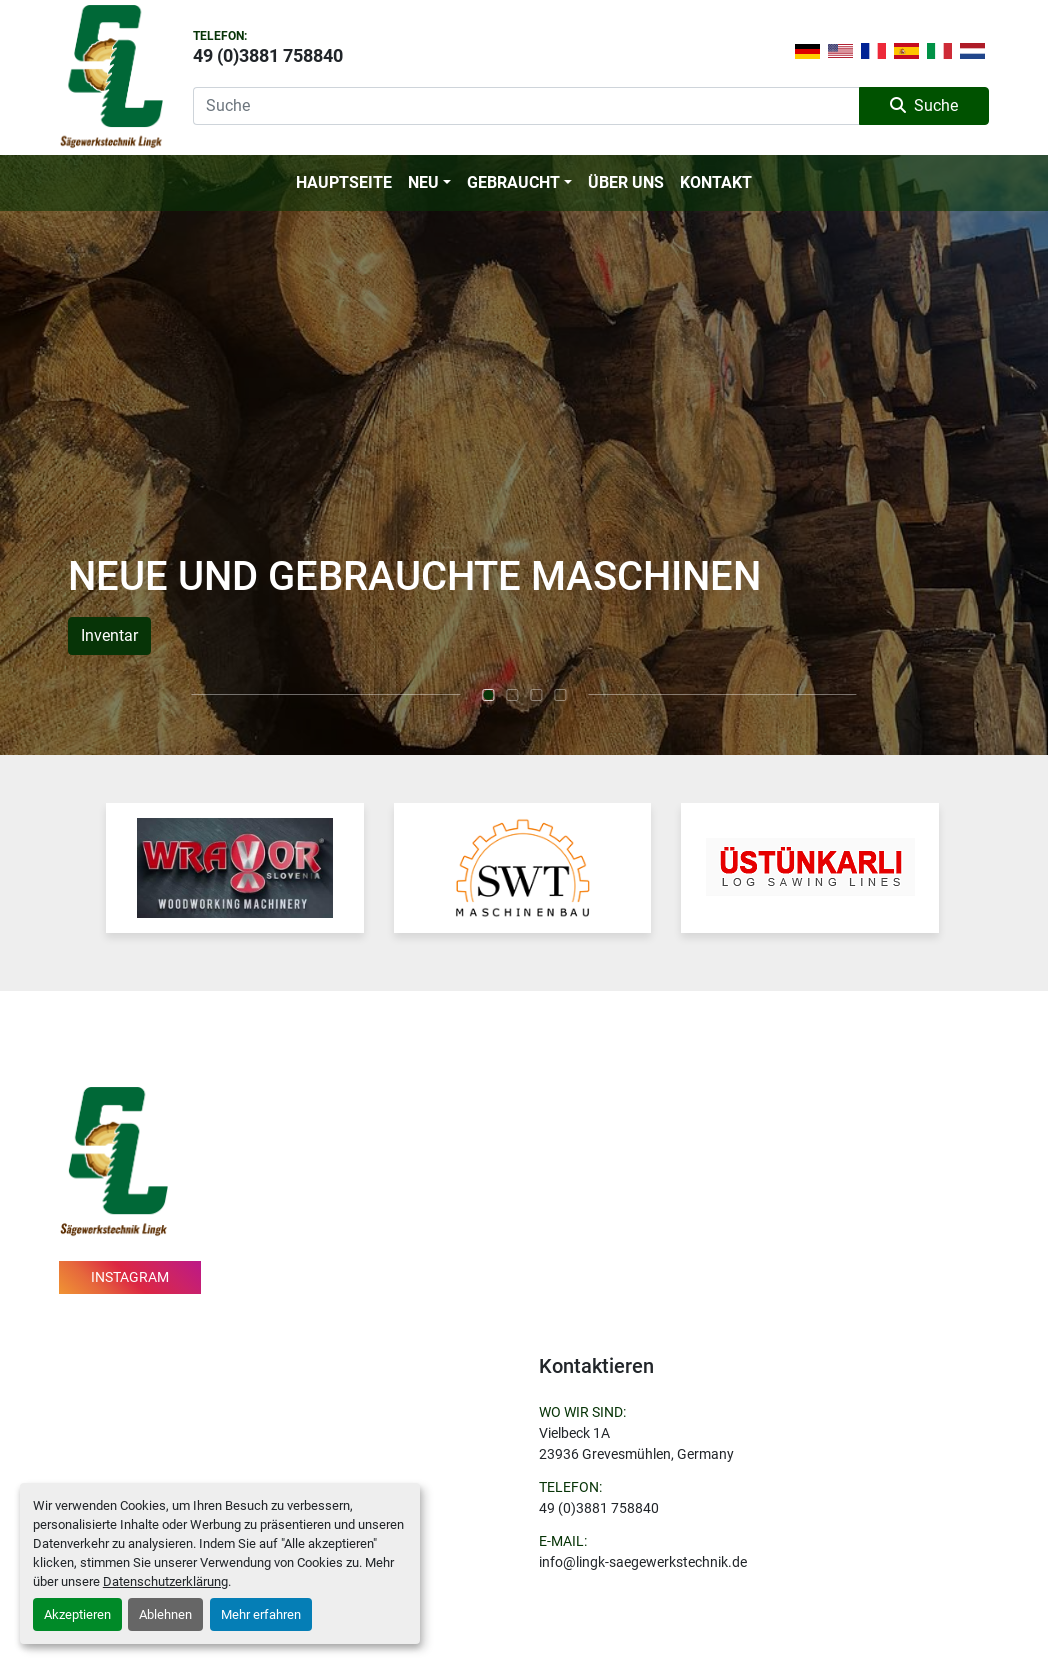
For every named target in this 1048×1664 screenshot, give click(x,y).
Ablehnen (165, 1614)
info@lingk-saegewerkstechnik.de (643, 1562)
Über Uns (626, 182)
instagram (130, 1277)
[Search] (526, 106)
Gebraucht (513, 182)
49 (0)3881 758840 (268, 55)
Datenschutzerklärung (165, 1581)
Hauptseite (344, 182)
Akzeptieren (77, 1614)
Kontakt (716, 182)
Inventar (109, 635)
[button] (429, 183)
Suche (924, 105)
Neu (423, 182)
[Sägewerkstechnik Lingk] (113, 1160)
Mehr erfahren (261, 1614)
